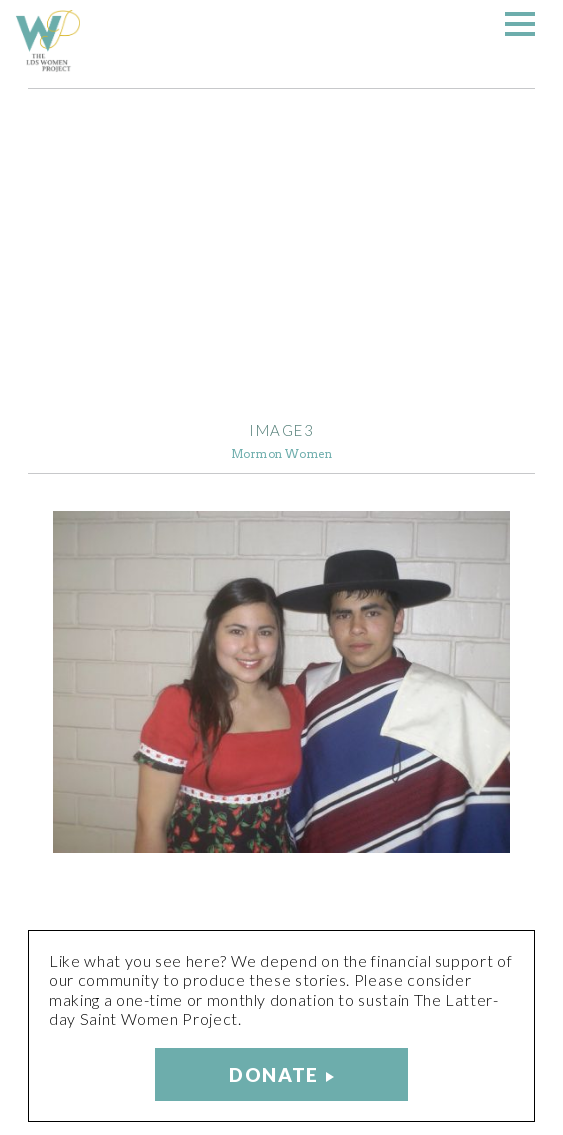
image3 (281, 430)
